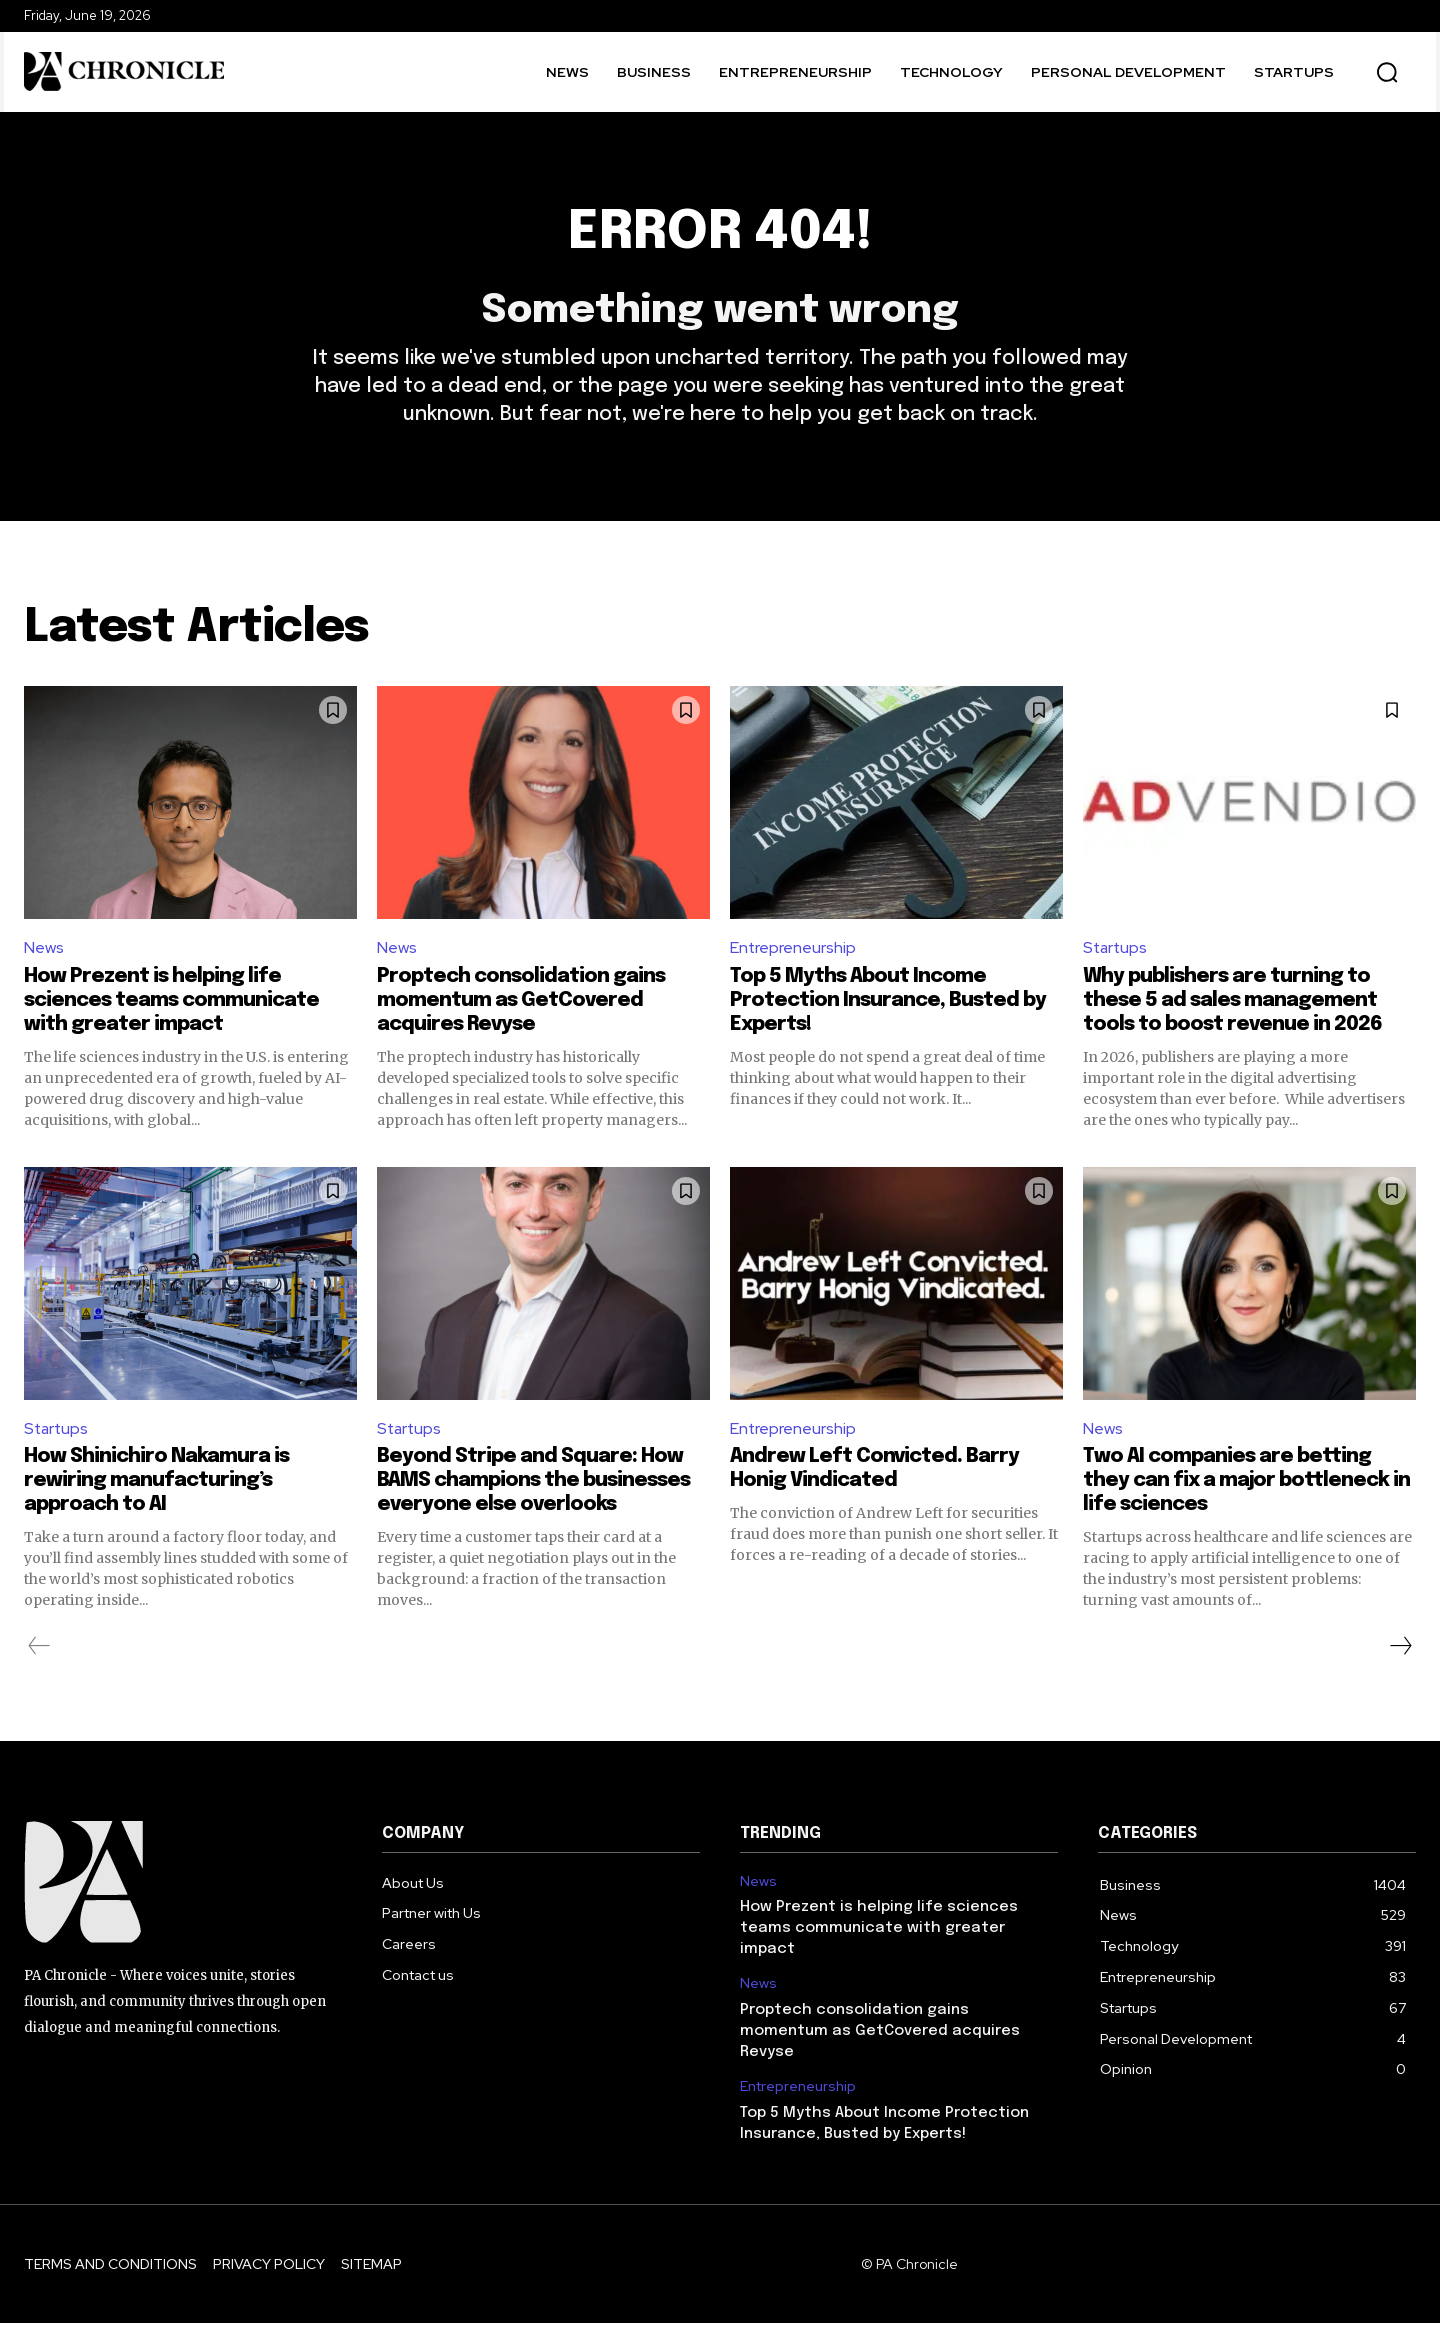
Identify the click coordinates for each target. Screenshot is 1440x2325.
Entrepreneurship (793, 949)
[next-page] (1400, 1648)
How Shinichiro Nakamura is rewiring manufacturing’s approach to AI (156, 1482)
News (44, 949)
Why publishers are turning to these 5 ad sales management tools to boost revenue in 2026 (1232, 1001)
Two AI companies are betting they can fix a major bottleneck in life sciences (1246, 1482)
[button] (1387, 72)
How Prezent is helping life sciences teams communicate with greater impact (171, 1001)
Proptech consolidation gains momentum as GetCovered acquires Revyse (521, 1001)
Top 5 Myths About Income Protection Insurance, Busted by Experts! (888, 1001)
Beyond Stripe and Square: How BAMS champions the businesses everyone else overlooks (533, 1482)
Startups (1116, 949)
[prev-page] (39, 1648)
